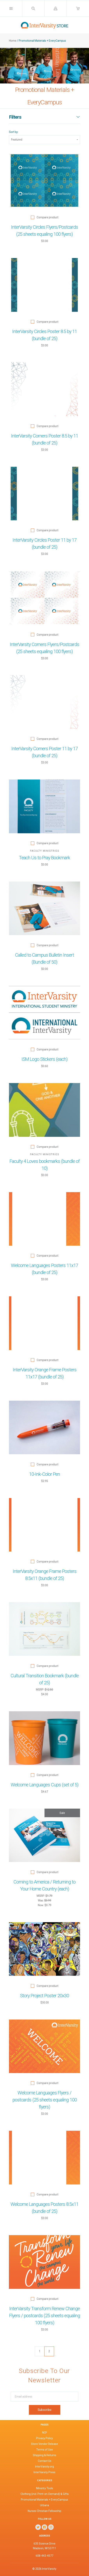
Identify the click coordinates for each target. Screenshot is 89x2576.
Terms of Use (44, 2449)
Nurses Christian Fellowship (44, 2510)
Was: (41, 1900)
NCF (44, 2432)
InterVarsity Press (44, 2472)
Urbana (44, 2505)
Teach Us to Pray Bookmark (44, 857)
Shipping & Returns (44, 2455)
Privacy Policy (44, 2438)
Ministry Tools (44, 2488)
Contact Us (44, 2460)
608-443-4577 (44, 2555)
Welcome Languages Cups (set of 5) (44, 1785)
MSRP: (40, 1689)
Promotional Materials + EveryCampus (44, 2499)
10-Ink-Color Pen (44, 1474)
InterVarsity (49, 2568)
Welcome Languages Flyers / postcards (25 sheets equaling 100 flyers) (44, 2100)
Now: (41, 1905)
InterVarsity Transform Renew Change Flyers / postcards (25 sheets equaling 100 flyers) (44, 2315)
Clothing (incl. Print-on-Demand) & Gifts (44, 2493)
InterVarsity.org (44, 2466)
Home (12, 40)
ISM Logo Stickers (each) (44, 1059)
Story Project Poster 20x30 (44, 1995)
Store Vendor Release (44, 2443)
